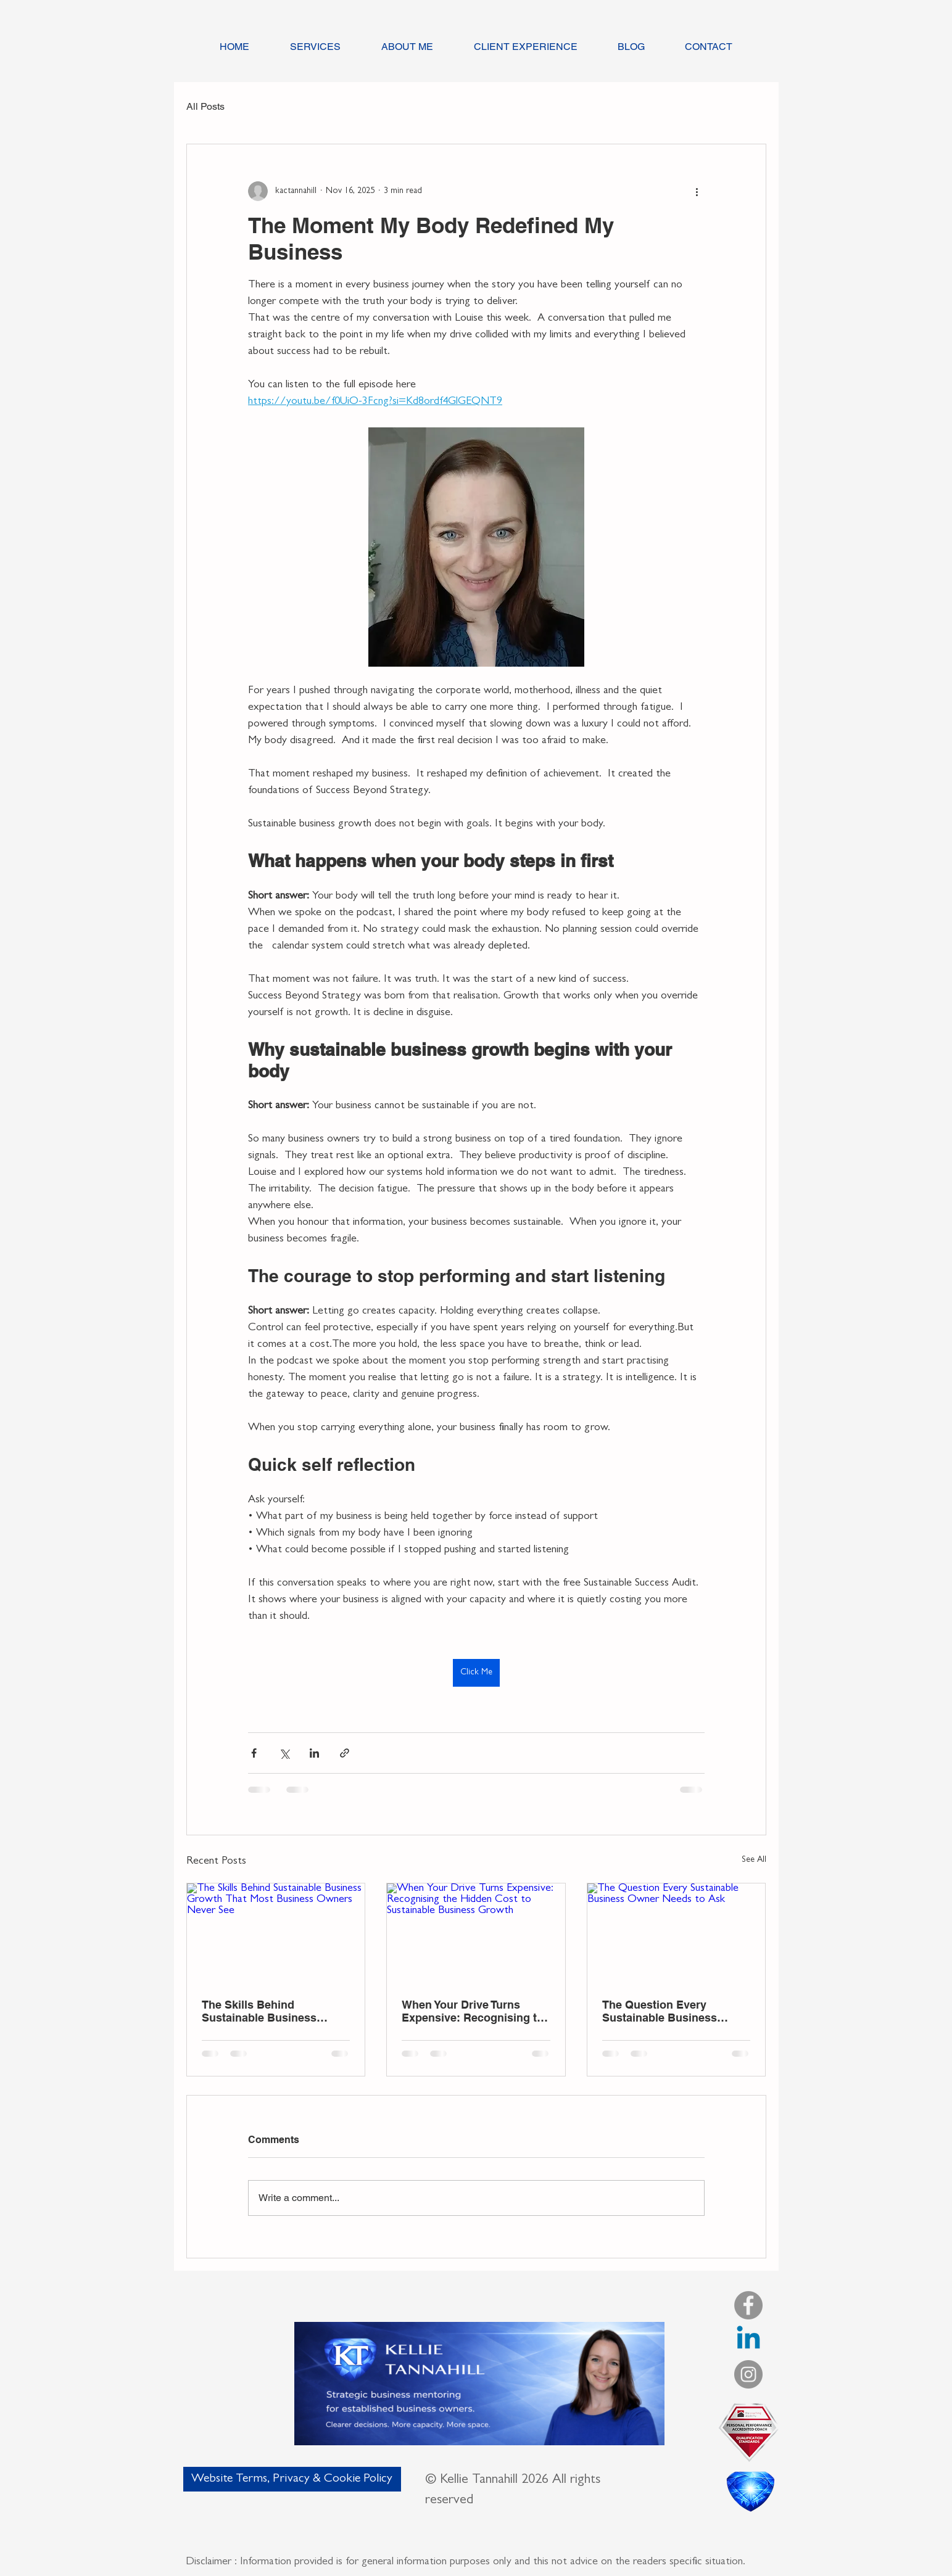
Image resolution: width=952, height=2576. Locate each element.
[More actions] (697, 191)
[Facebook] (748, 2305)
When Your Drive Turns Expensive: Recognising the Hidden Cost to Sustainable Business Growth (476, 2011)
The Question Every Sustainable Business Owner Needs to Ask (659, 2011)
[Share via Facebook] (254, 1753)
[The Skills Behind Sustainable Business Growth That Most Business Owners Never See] (276, 1933)
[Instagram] (748, 2374)
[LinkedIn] (748, 2340)
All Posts (205, 106)
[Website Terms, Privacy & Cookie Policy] (292, 2479)
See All (754, 1860)
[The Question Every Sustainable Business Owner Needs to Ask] (676, 1933)
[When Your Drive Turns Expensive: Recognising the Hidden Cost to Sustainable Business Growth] (476, 1933)
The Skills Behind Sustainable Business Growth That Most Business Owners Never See (274, 2011)
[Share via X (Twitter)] (284, 1753)
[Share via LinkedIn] (314, 1753)
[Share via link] (344, 1753)
